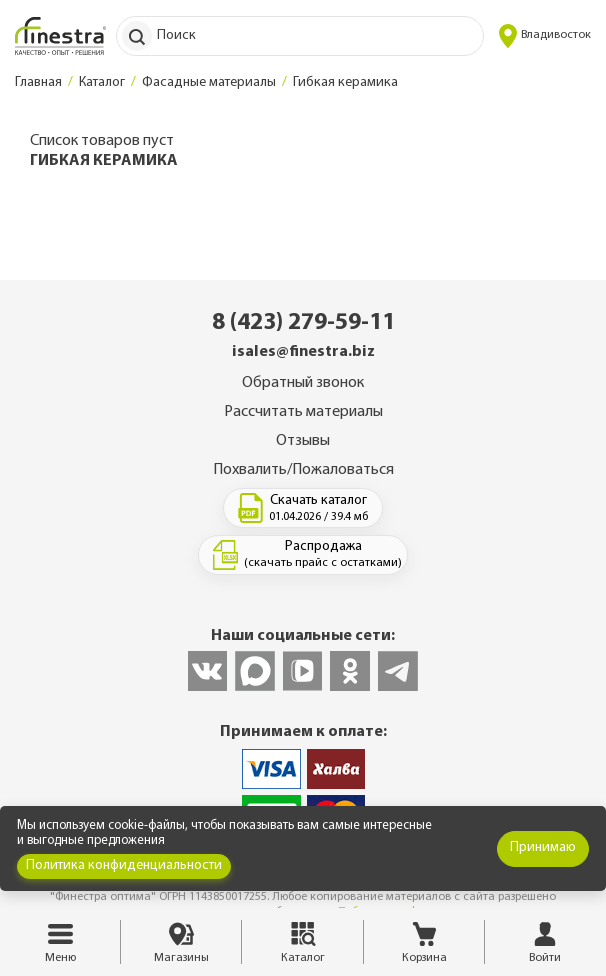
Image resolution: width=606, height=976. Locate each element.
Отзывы (303, 441)
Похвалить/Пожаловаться (303, 470)
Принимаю (543, 847)
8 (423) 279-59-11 (303, 323)
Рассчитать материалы (303, 412)
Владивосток (545, 36)
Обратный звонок (303, 383)
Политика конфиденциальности (124, 865)
